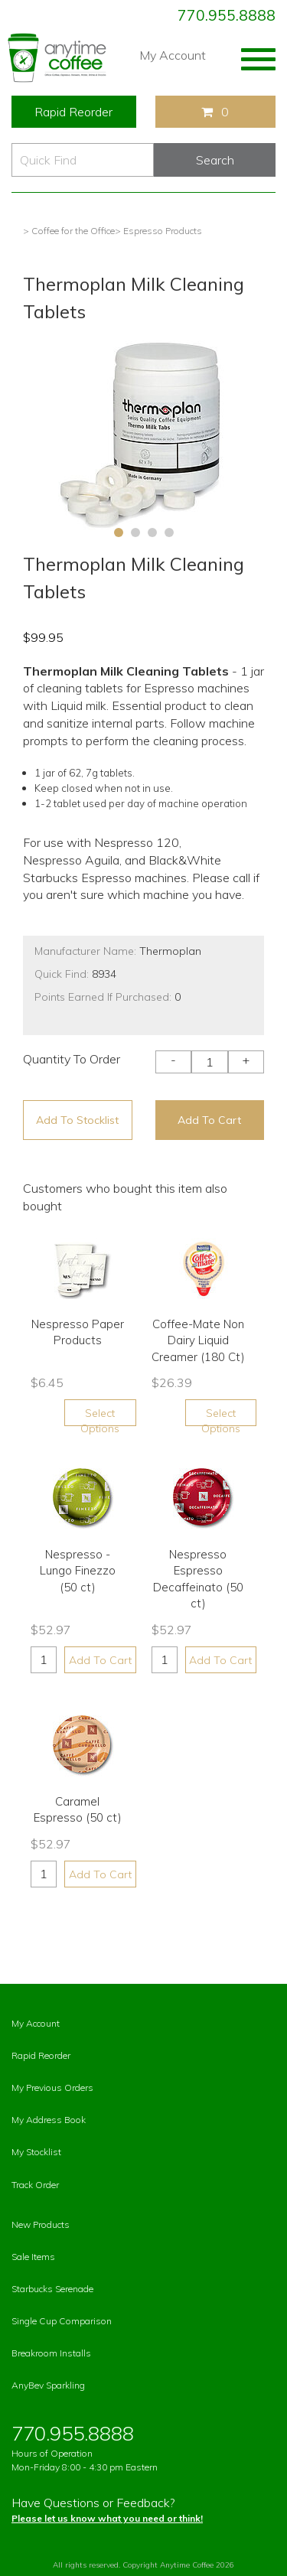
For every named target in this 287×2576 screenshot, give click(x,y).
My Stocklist (36, 2152)
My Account (172, 55)
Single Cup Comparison (61, 2321)
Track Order (35, 2184)
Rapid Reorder (73, 111)
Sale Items (33, 2256)
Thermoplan (170, 951)
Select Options (99, 1416)
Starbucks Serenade (52, 2288)
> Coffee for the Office (69, 230)
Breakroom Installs (51, 2353)
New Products (40, 2224)
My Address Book (48, 2119)
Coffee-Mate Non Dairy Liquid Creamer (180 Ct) (198, 1340)
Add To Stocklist (77, 1120)
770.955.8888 (227, 15)
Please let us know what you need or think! (107, 2518)
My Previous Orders (52, 2087)
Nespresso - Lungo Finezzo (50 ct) (78, 1570)
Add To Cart (209, 1120)
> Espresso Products (158, 230)
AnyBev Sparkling (48, 2385)
